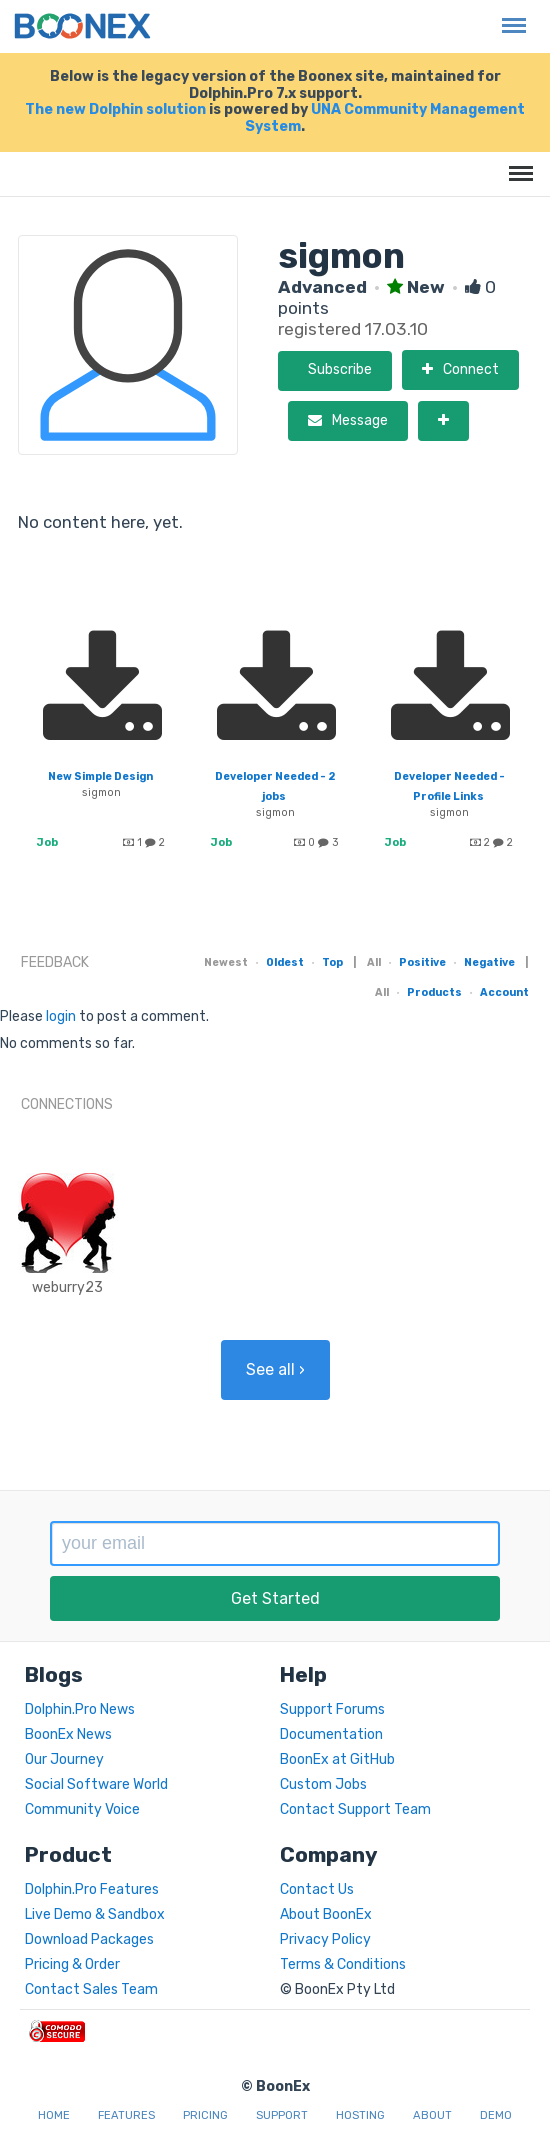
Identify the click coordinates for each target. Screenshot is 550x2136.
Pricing (205, 2115)
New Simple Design (100, 776)
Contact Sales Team (91, 1989)
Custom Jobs (323, 1784)
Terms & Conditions (343, 1964)
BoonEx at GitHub (337, 1759)
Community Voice (82, 1809)
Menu (509, 15)
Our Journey (64, 1759)
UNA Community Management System (385, 118)
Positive (422, 962)
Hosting (360, 2115)
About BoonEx (326, 1914)
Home (54, 2115)
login (61, 1016)
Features (126, 2115)
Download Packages (89, 1939)
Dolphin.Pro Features (92, 1889)
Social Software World (96, 1784)
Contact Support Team (355, 1809)
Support (282, 2115)
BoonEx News (68, 1734)
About (432, 2115)
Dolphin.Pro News (80, 1709)
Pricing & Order (72, 1964)
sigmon (101, 792)
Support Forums (332, 1709)
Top (332, 962)
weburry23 (67, 1287)
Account (504, 992)
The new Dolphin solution (115, 109)
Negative (489, 962)
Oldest (285, 962)
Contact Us (317, 1889)
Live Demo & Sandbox (95, 1914)
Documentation (331, 1734)
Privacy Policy (325, 1939)
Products (434, 992)
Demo (496, 2115)
